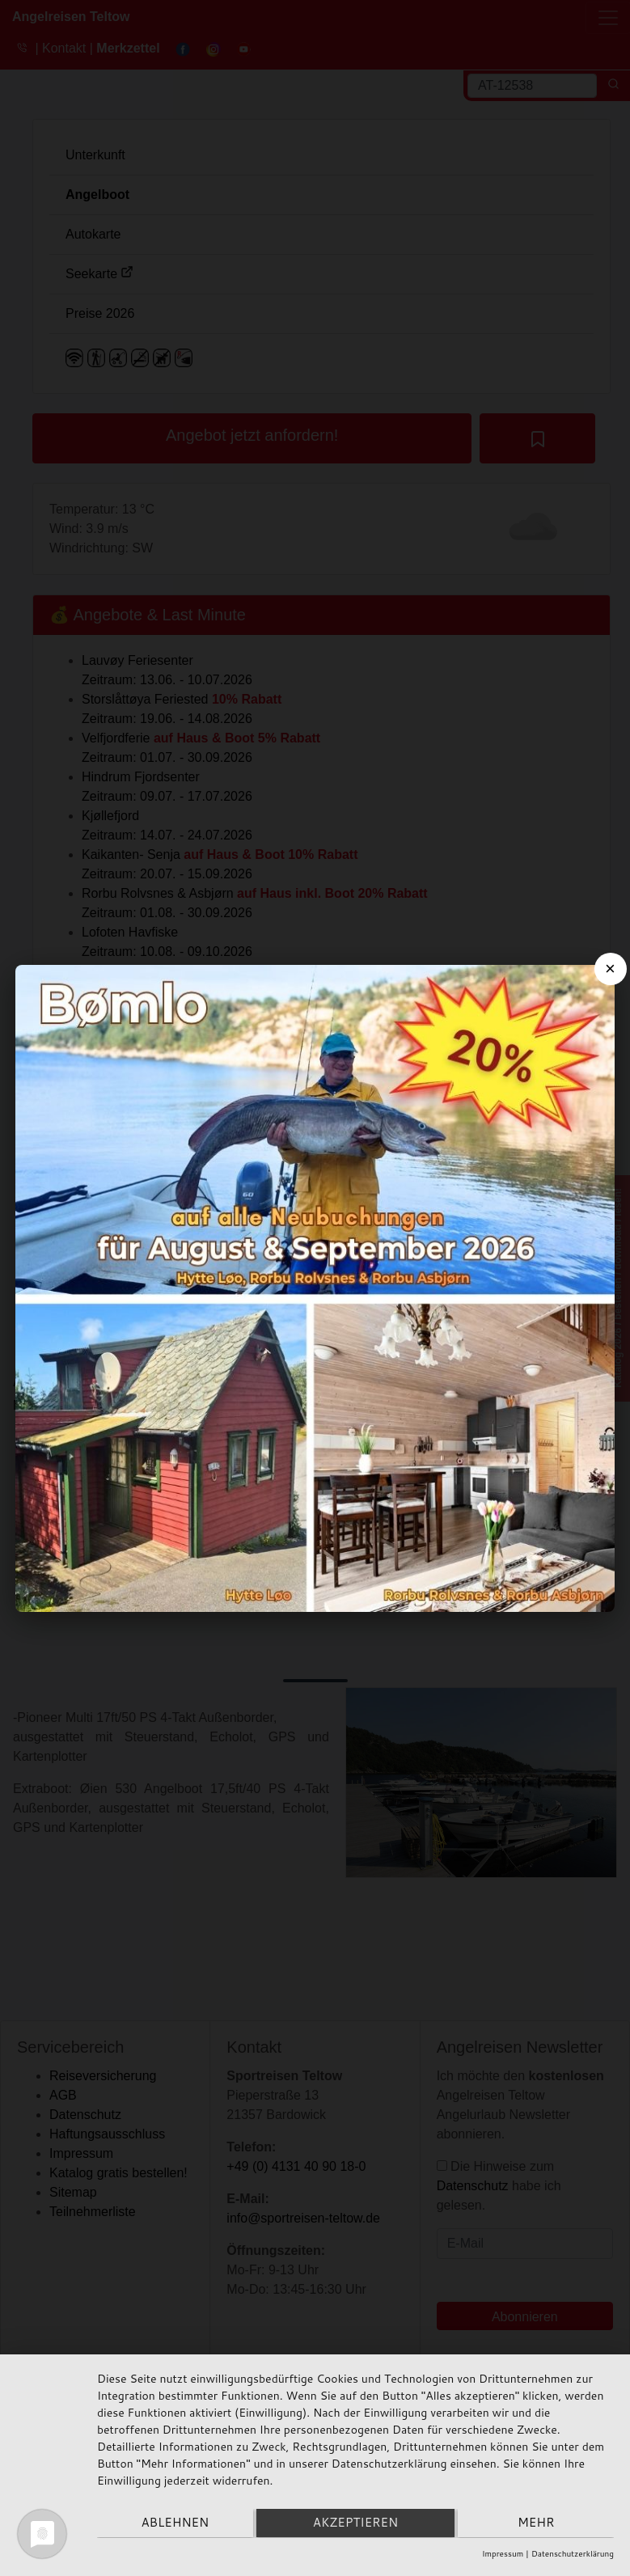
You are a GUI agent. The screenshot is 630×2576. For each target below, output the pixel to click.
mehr (537, 2523)
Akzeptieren (355, 2523)
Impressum (502, 2553)
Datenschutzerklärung (572, 2553)
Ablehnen (174, 2523)
